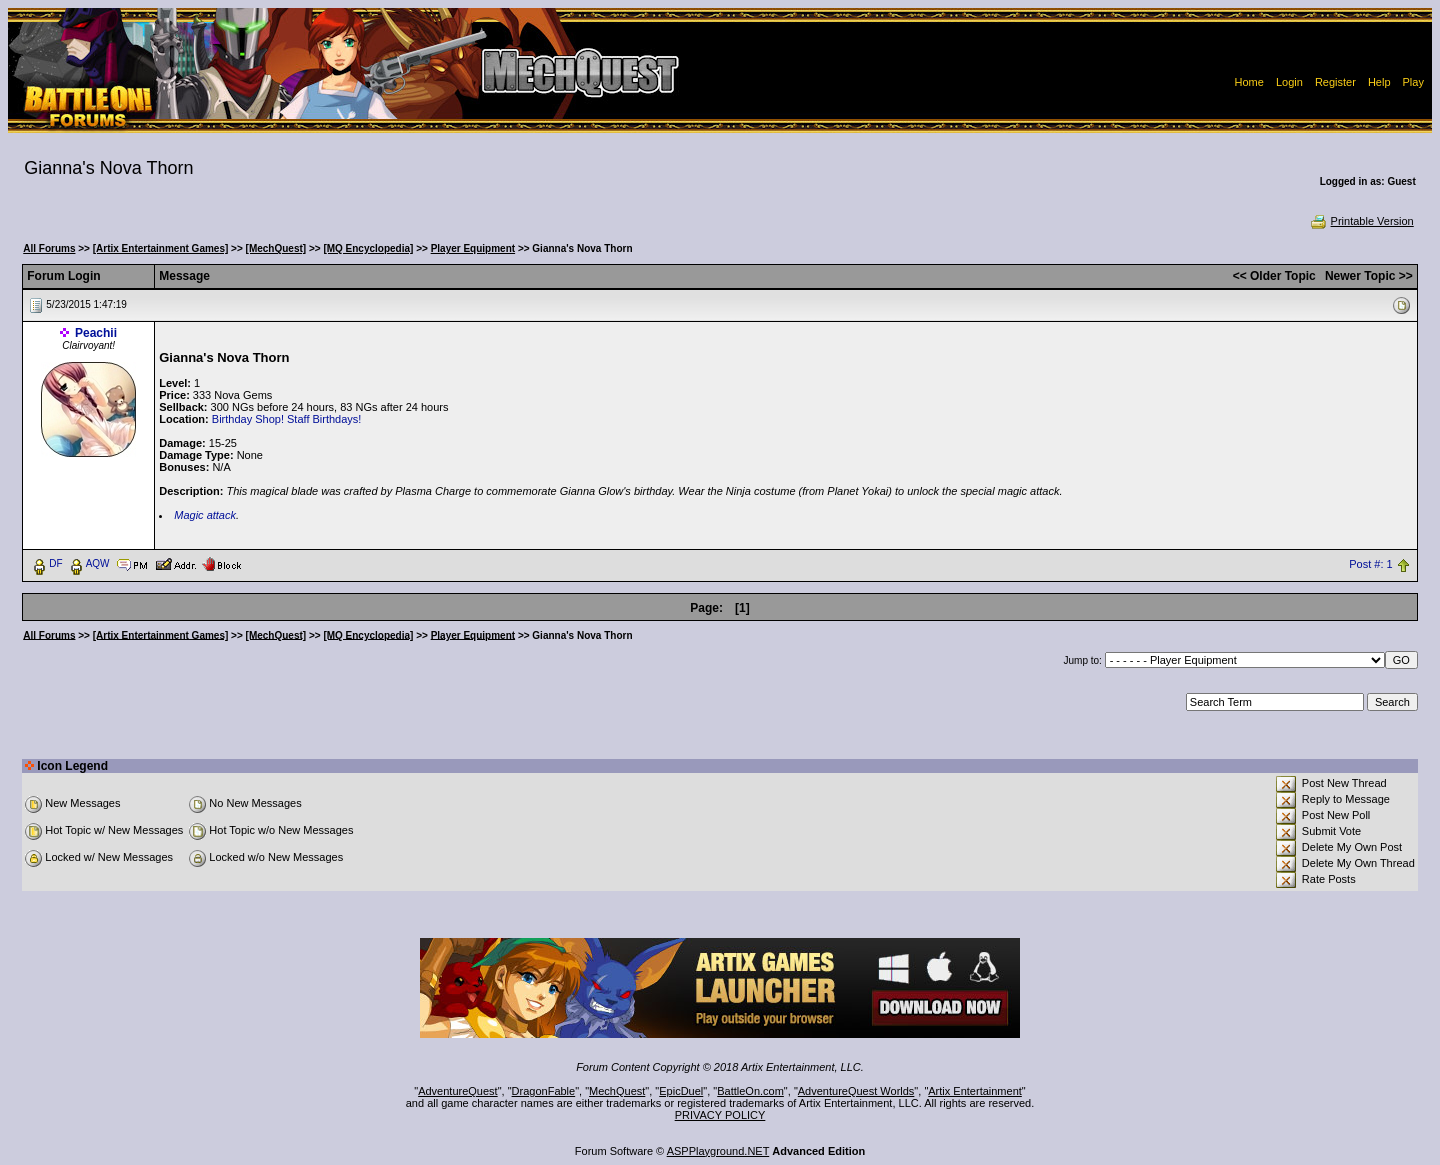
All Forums (49, 248)
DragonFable (544, 1091)
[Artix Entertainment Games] (161, 248)
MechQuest (617, 1091)
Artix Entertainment (975, 1091)
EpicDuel (681, 1091)
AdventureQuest (458, 1091)
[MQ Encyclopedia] (368, 248)
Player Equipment (473, 248)
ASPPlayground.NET (718, 1151)
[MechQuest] (276, 248)
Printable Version (1361, 221)
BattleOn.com (750, 1091)
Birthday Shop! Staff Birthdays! (287, 419)
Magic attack (205, 515)
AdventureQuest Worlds (856, 1091)
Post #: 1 (1370, 564)
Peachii (96, 333)
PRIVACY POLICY (720, 1115)
